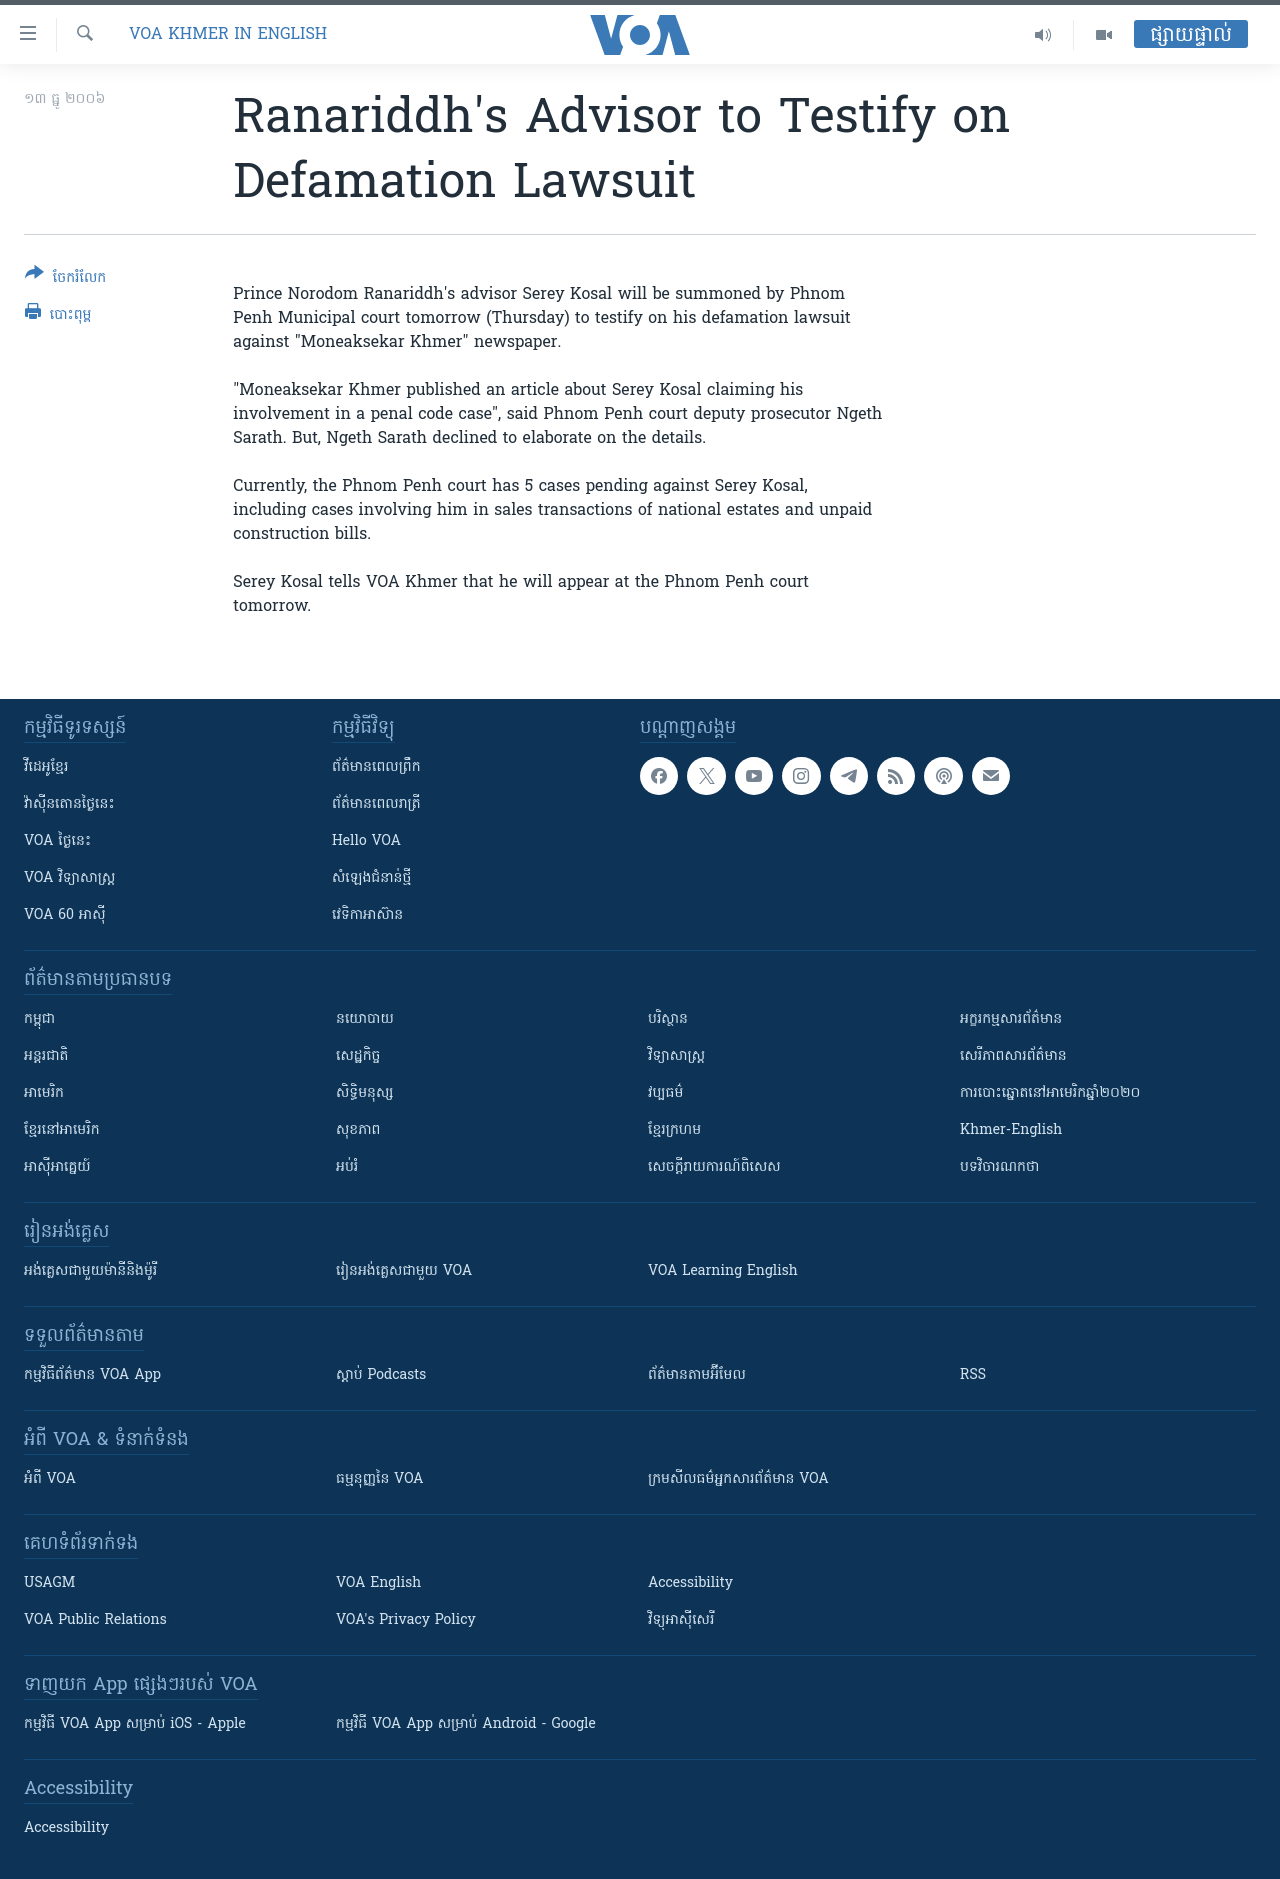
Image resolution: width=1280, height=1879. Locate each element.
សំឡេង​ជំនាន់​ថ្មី (371, 878)
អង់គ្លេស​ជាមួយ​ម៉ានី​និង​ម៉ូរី (90, 1271)
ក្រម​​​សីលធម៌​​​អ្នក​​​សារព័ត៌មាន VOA (738, 1479)
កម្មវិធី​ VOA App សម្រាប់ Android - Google (466, 1724)
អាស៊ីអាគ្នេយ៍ (57, 1167)
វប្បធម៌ (665, 1093)
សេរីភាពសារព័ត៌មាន (1013, 1056)
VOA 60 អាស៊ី (65, 915)
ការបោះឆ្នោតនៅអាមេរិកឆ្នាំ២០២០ (1050, 1093)
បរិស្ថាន (668, 1019)
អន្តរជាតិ (46, 1056)
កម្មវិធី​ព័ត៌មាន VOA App (92, 1375)
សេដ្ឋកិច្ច (358, 1056)
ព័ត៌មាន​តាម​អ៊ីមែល (697, 1375)
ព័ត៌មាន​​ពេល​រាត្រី (376, 804)
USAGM (49, 1583)
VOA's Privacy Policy (406, 1620)
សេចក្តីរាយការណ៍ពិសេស (714, 1167)
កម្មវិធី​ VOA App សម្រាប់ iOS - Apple (135, 1724)
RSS (973, 1375)
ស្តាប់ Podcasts (381, 1375)
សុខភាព (358, 1130)
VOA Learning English (723, 1271)
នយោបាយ (365, 1019)
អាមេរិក (44, 1093)
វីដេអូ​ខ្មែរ (46, 767)
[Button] (65, 279)
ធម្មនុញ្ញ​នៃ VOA (380, 1479)
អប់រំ (347, 1167)
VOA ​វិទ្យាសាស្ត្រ (69, 878)
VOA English (378, 1583)
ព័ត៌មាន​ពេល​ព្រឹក (376, 767)
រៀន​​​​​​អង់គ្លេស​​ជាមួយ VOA (404, 1271)
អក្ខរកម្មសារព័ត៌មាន (1011, 1019)
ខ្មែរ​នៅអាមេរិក (62, 1130)
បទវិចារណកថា (999, 1167)
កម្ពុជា (39, 1019)
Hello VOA (366, 841)
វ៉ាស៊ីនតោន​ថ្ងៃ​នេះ (69, 804)
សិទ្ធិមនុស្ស (365, 1093)
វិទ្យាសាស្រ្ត (676, 1056)
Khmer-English (1011, 1130)
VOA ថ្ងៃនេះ (57, 841)
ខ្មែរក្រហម (674, 1130)
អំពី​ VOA (50, 1479)
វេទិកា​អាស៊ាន (367, 915)
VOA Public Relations (95, 1620)
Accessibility (690, 1583)
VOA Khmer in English (228, 35)
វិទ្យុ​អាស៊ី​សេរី (681, 1620)
